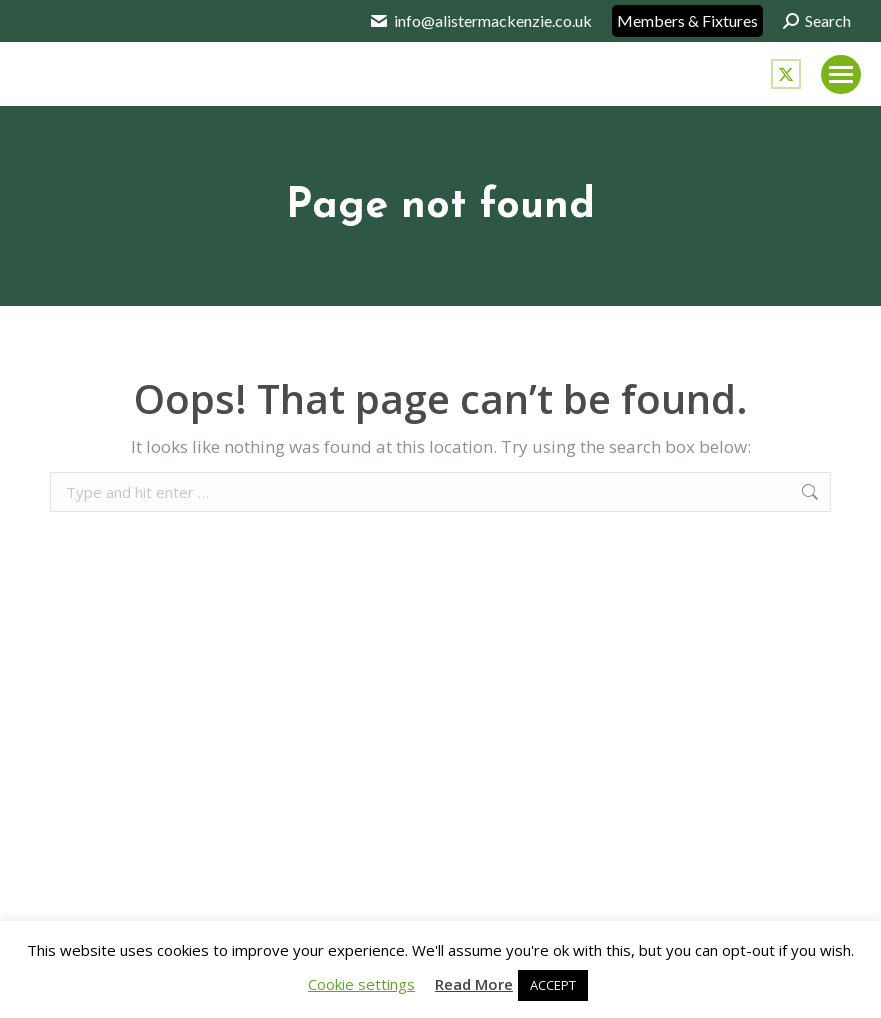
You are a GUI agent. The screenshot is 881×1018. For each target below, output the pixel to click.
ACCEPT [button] (553, 985)
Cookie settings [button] (361, 984)
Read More (474, 984)
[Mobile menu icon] (841, 74)
